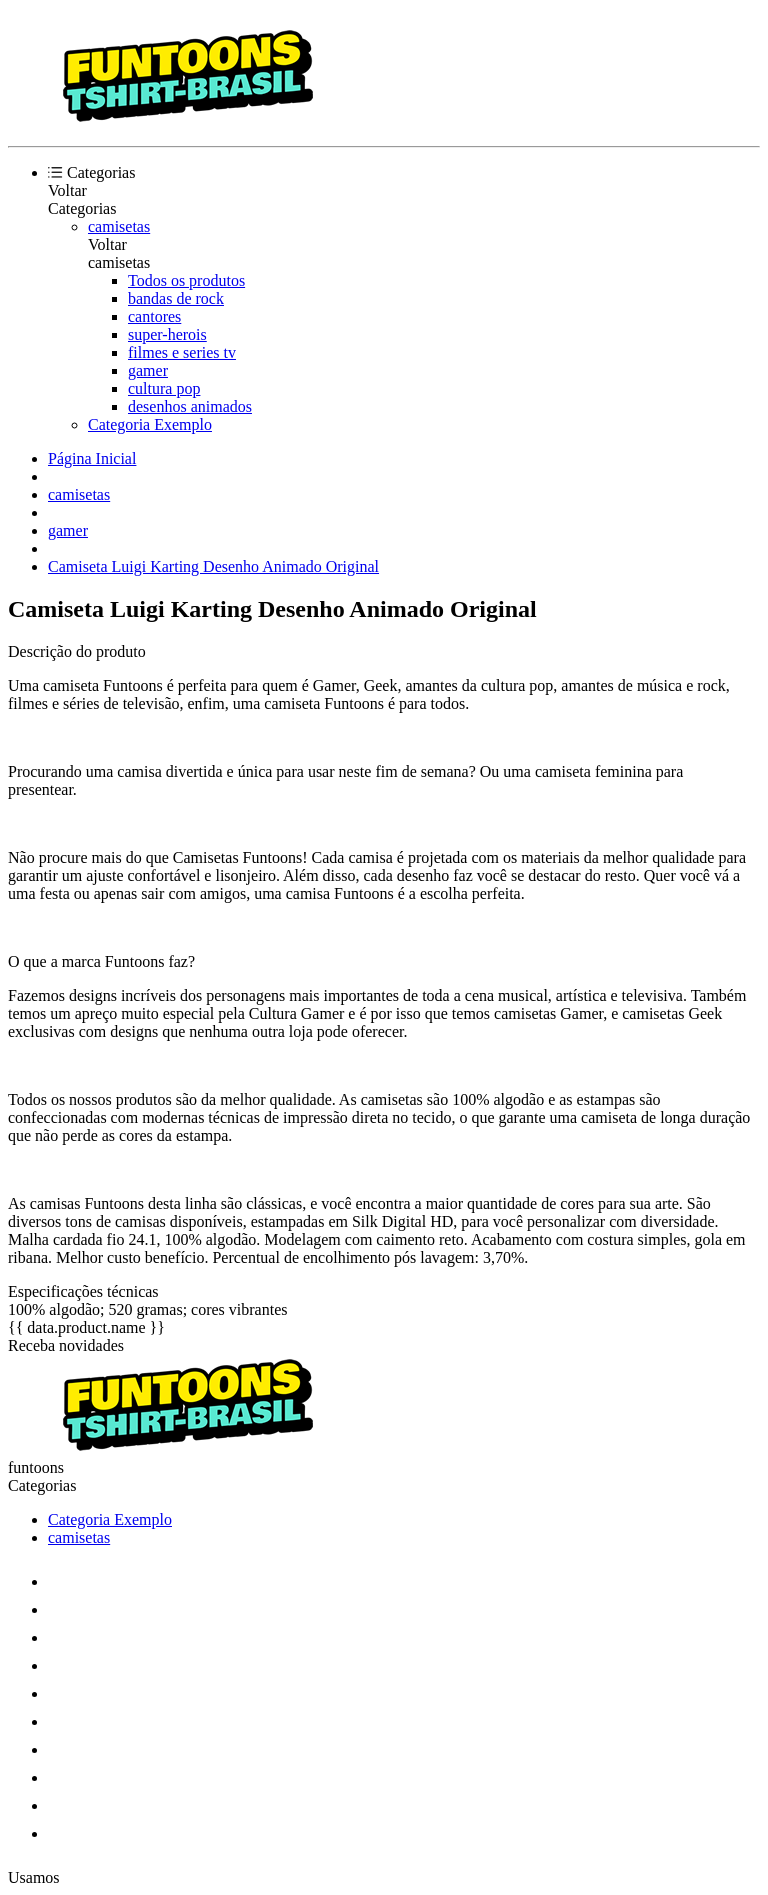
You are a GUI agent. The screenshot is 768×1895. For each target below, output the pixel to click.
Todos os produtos (186, 280)
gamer (148, 370)
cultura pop (164, 388)
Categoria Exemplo (150, 424)
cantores (154, 316)
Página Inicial (92, 458)
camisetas (119, 226)
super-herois (167, 334)
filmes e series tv (182, 352)
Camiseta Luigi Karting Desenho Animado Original (213, 566)
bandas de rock (176, 298)
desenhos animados (190, 406)
